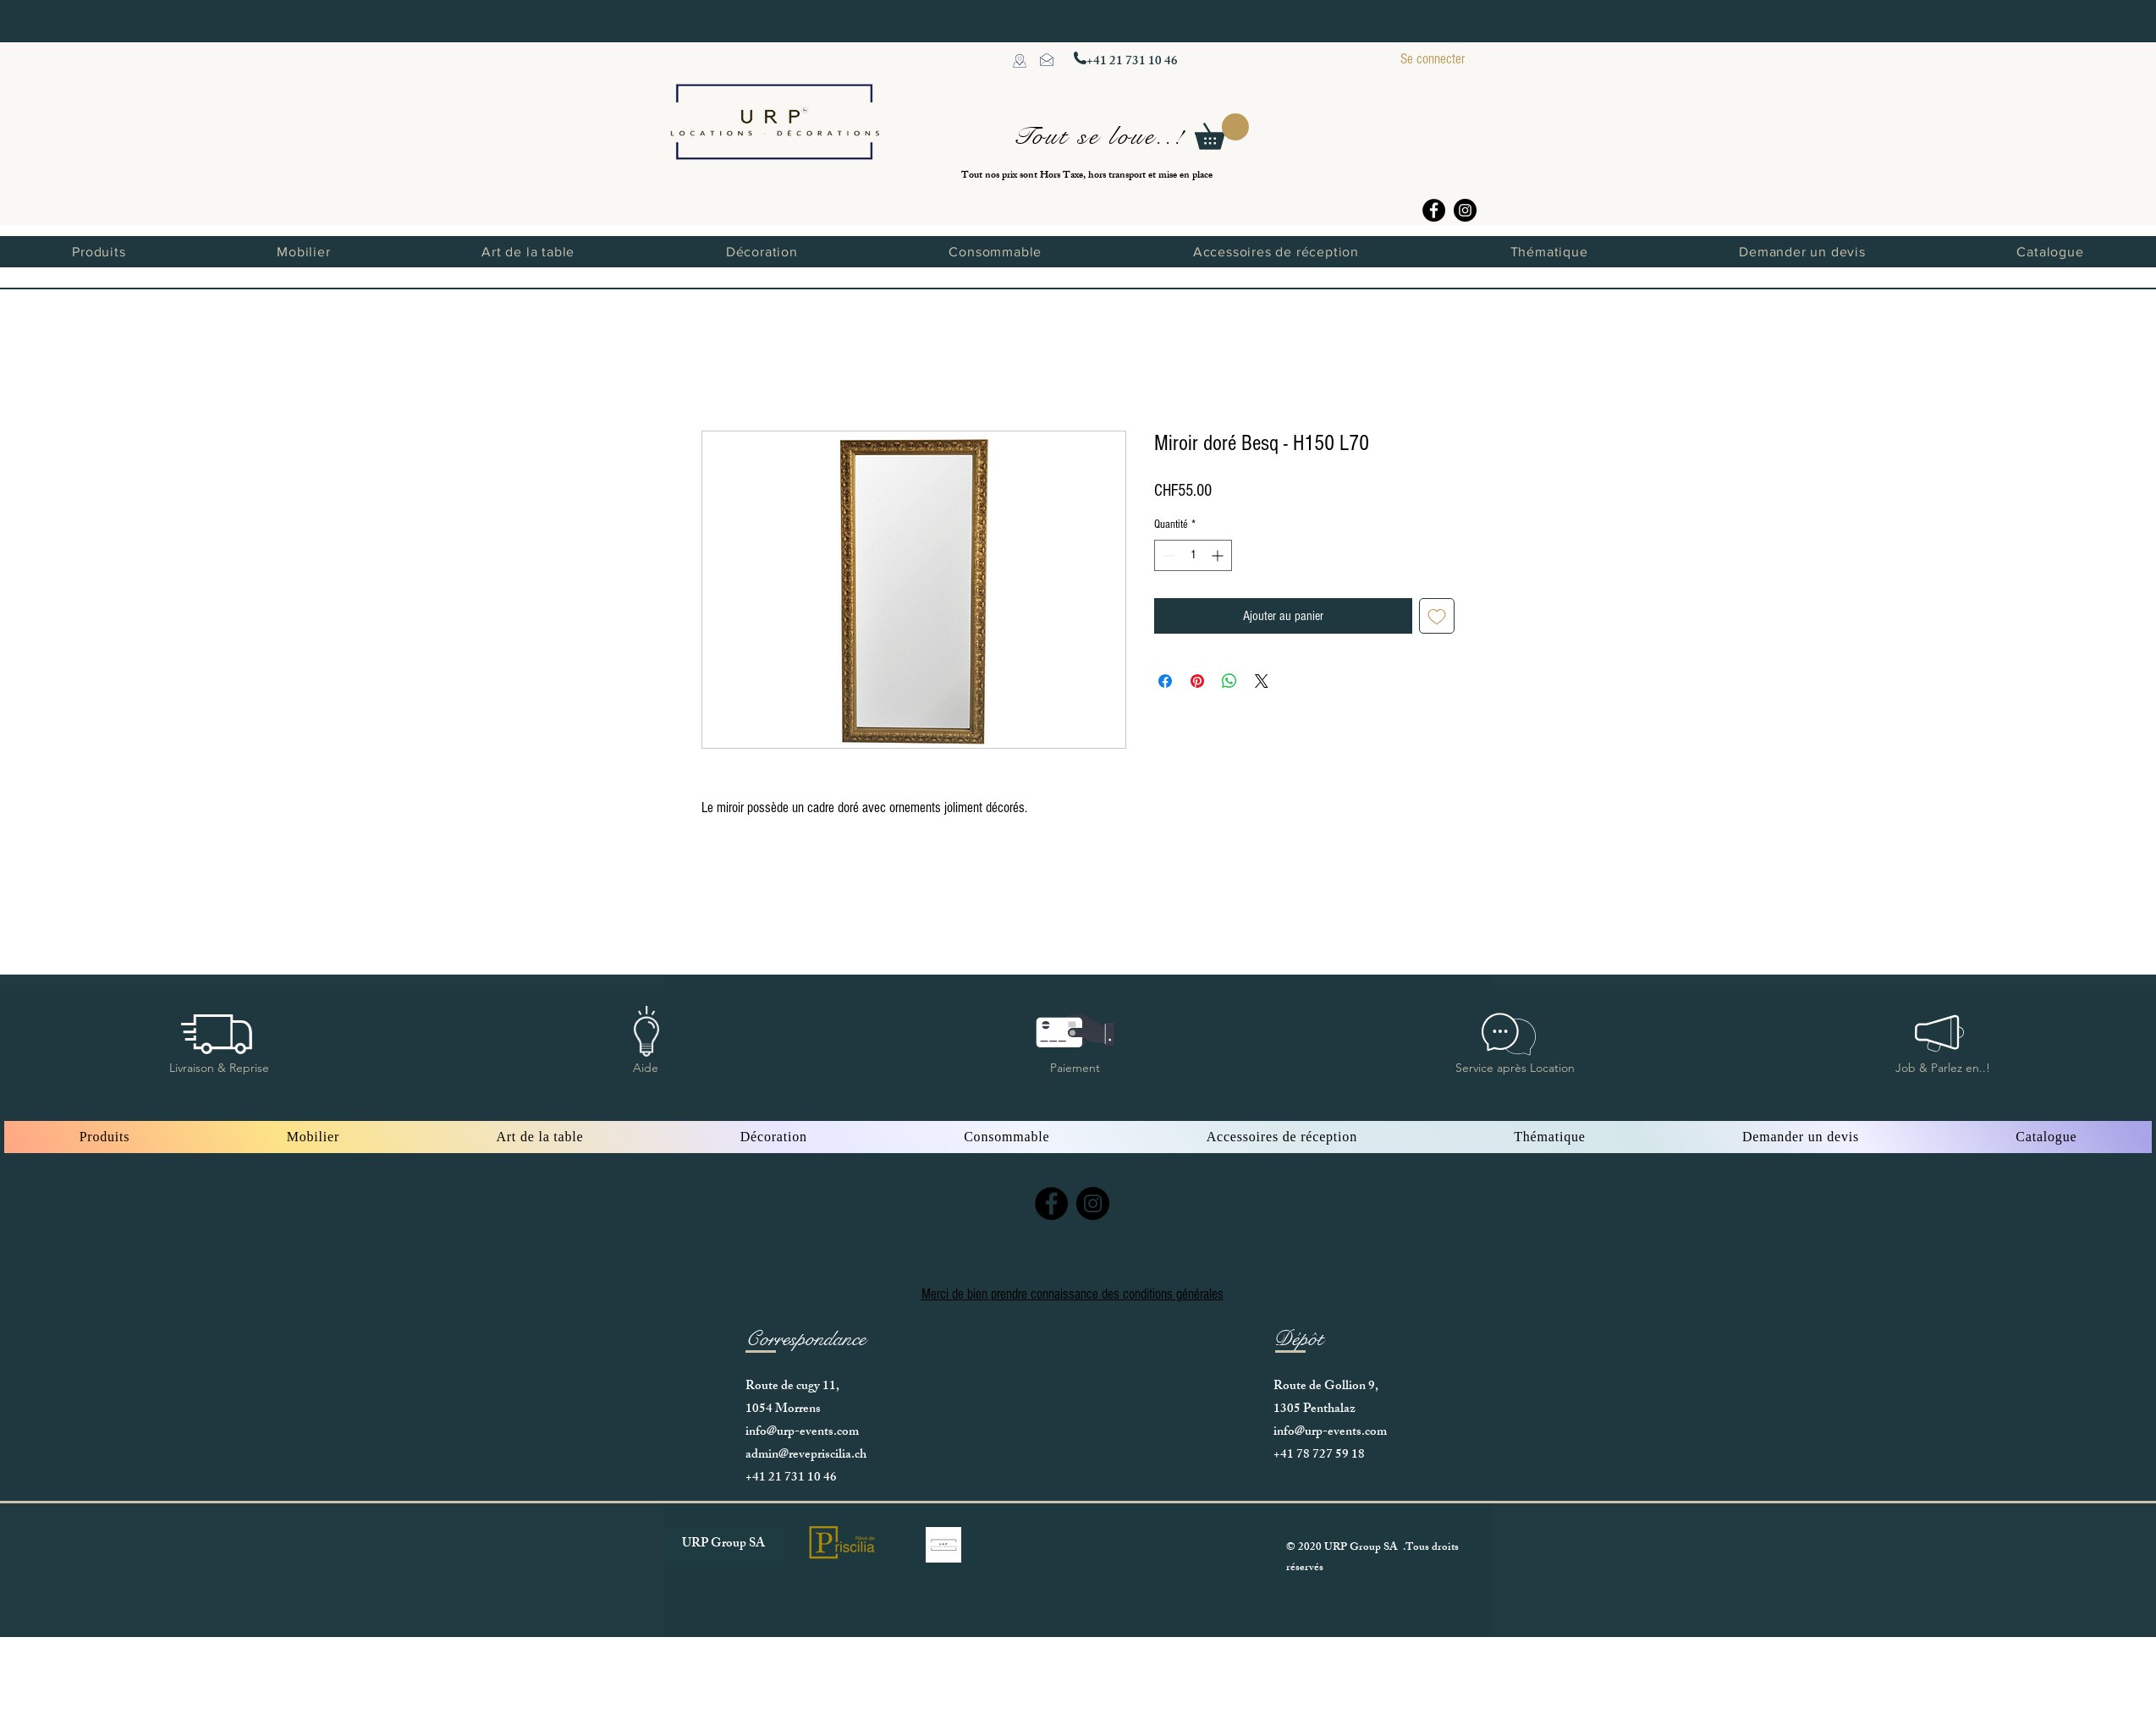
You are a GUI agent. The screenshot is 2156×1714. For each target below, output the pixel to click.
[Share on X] (1261, 681)
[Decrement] (1167, 555)
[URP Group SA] (723, 1545)
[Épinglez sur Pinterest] (1197, 681)
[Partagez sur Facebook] (1165, 681)
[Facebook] (1433, 210)
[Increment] (1218, 555)
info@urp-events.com (802, 1432)
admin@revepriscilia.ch (805, 1455)
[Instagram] (1465, 210)
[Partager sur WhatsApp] (1229, 681)
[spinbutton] (1193, 555)
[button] (1222, 131)
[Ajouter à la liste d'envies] (1437, 616)
